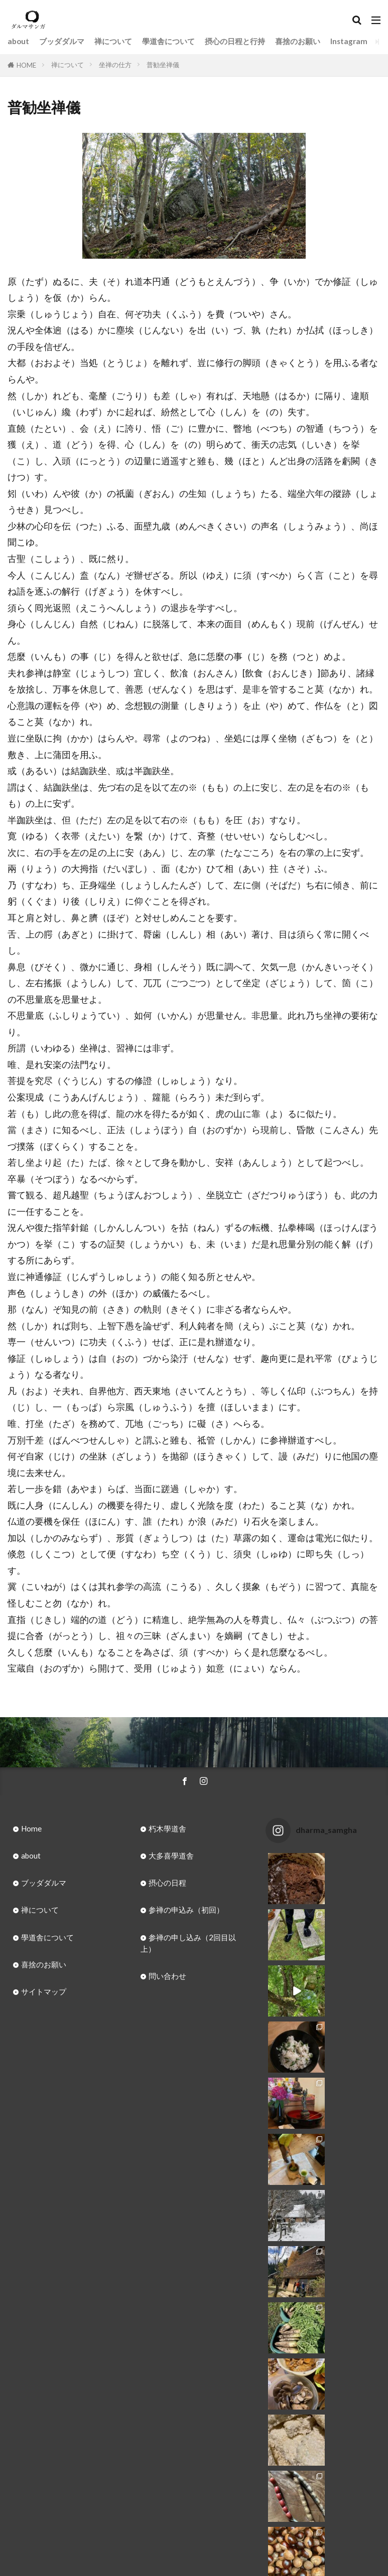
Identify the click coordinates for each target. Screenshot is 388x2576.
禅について (113, 41)
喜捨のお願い (297, 41)
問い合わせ (167, 1975)
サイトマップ (43, 1991)
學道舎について (168, 41)
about (18, 41)
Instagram (348, 41)
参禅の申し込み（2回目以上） (188, 1943)
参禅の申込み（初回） (186, 1909)
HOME (26, 65)
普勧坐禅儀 (163, 65)
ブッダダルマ (61, 41)
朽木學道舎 (167, 1828)
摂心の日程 (167, 1882)
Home (31, 1828)
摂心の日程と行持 (235, 41)
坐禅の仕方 (115, 65)
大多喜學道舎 (171, 1855)
